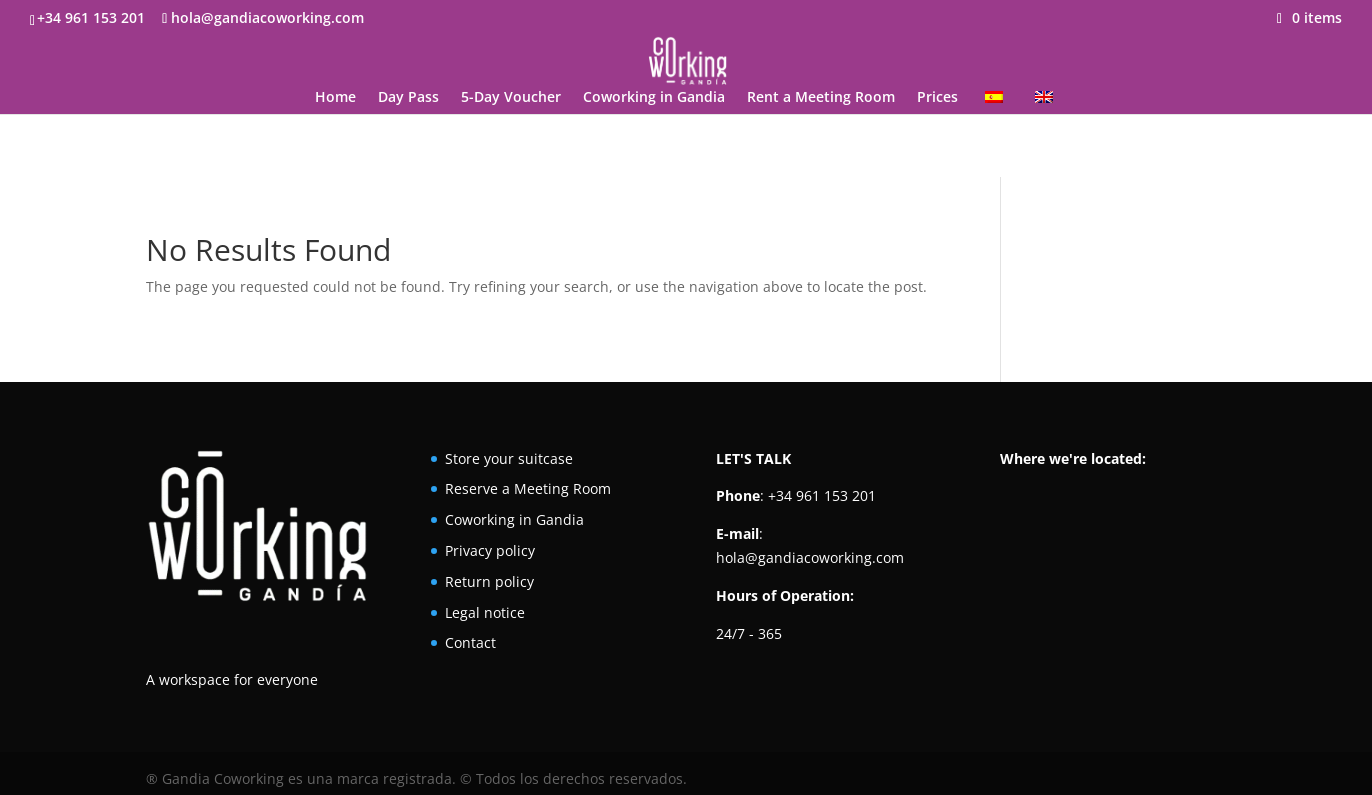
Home (335, 98)
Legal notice (485, 612)
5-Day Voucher (511, 98)
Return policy (489, 581)
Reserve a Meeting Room (528, 488)
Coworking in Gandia (654, 98)
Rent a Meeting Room (821, 98)
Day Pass (408, 98)
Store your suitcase (509, 458)
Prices (937, 98)
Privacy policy (490, 550)
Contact (470, 642)
